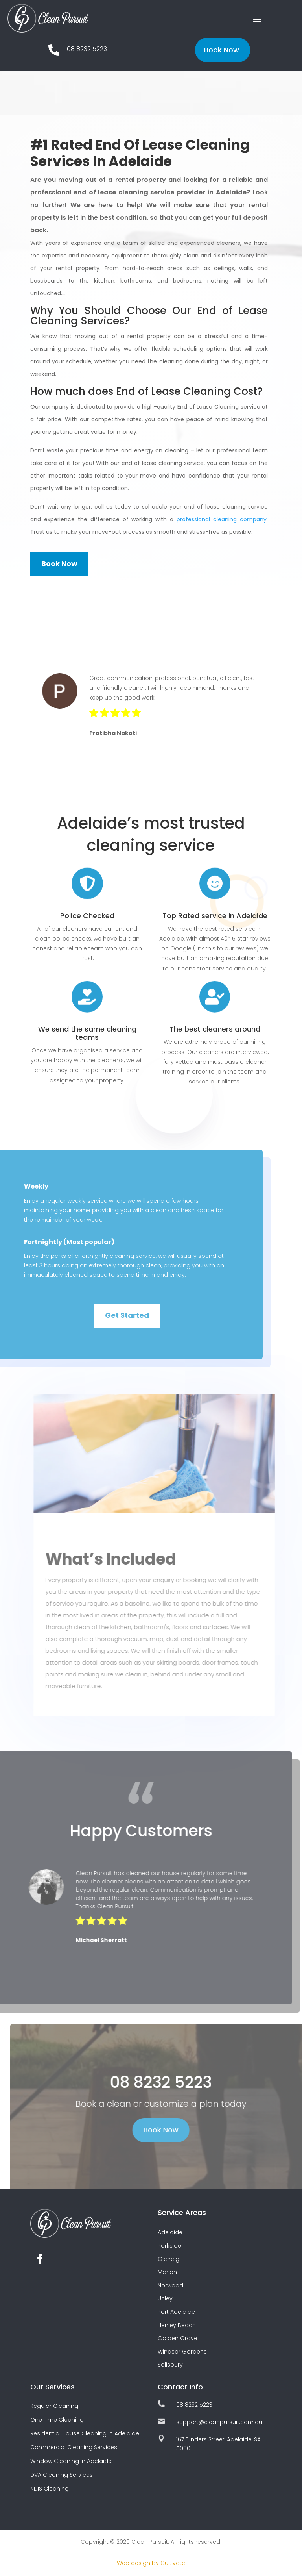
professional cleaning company (222, 519)
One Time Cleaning (57, 2420)
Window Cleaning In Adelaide (71, 2461)
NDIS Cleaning (49, 2489)
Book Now (221, 50)
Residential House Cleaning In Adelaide (84, 2433)
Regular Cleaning (54, 2406)
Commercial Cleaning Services (73, 2447)
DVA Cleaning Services (61, 2475)
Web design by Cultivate (151, 2563)
